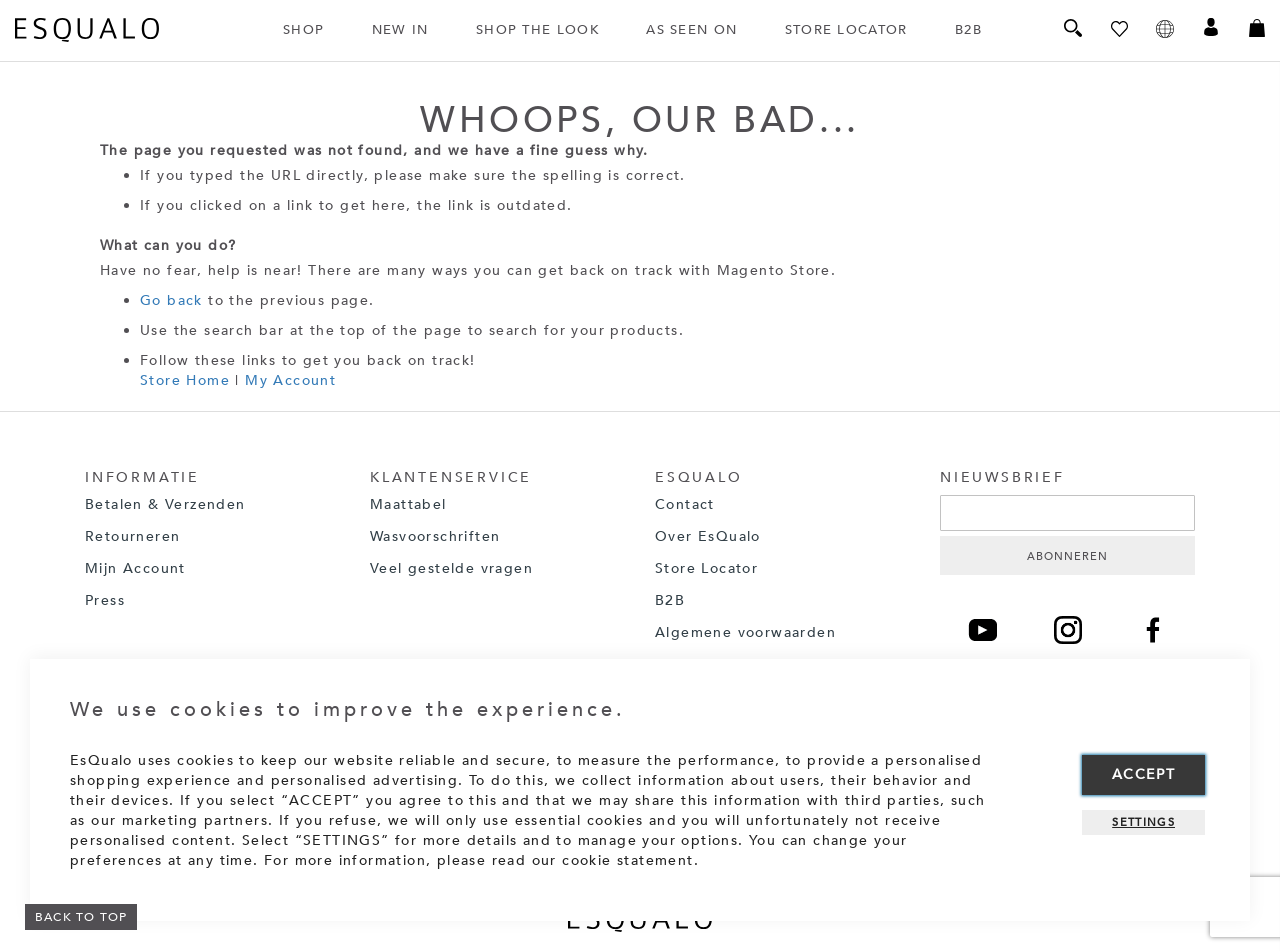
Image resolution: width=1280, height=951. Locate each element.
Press (105, 600)
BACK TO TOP (81, 917)
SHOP (303, 30)
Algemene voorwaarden (745, 632)
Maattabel (408, 504)
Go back (171, 300)
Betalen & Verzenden (165, 504)
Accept (1143, 774)
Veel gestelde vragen (451, 568)
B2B (968, 30)
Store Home (185, 380)
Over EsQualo (710, 536)
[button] (1165, 30)
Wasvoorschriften (435, 536)
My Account (290, 380)
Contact (685, 504)
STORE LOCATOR (846, 30)
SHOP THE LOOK (537, 30)
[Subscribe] (1067, 555)
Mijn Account (135, 568)
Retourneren (135, 536)
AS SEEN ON (691, 30)
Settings (1143, 822)
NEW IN (400, 30)
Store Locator (706, 568)
